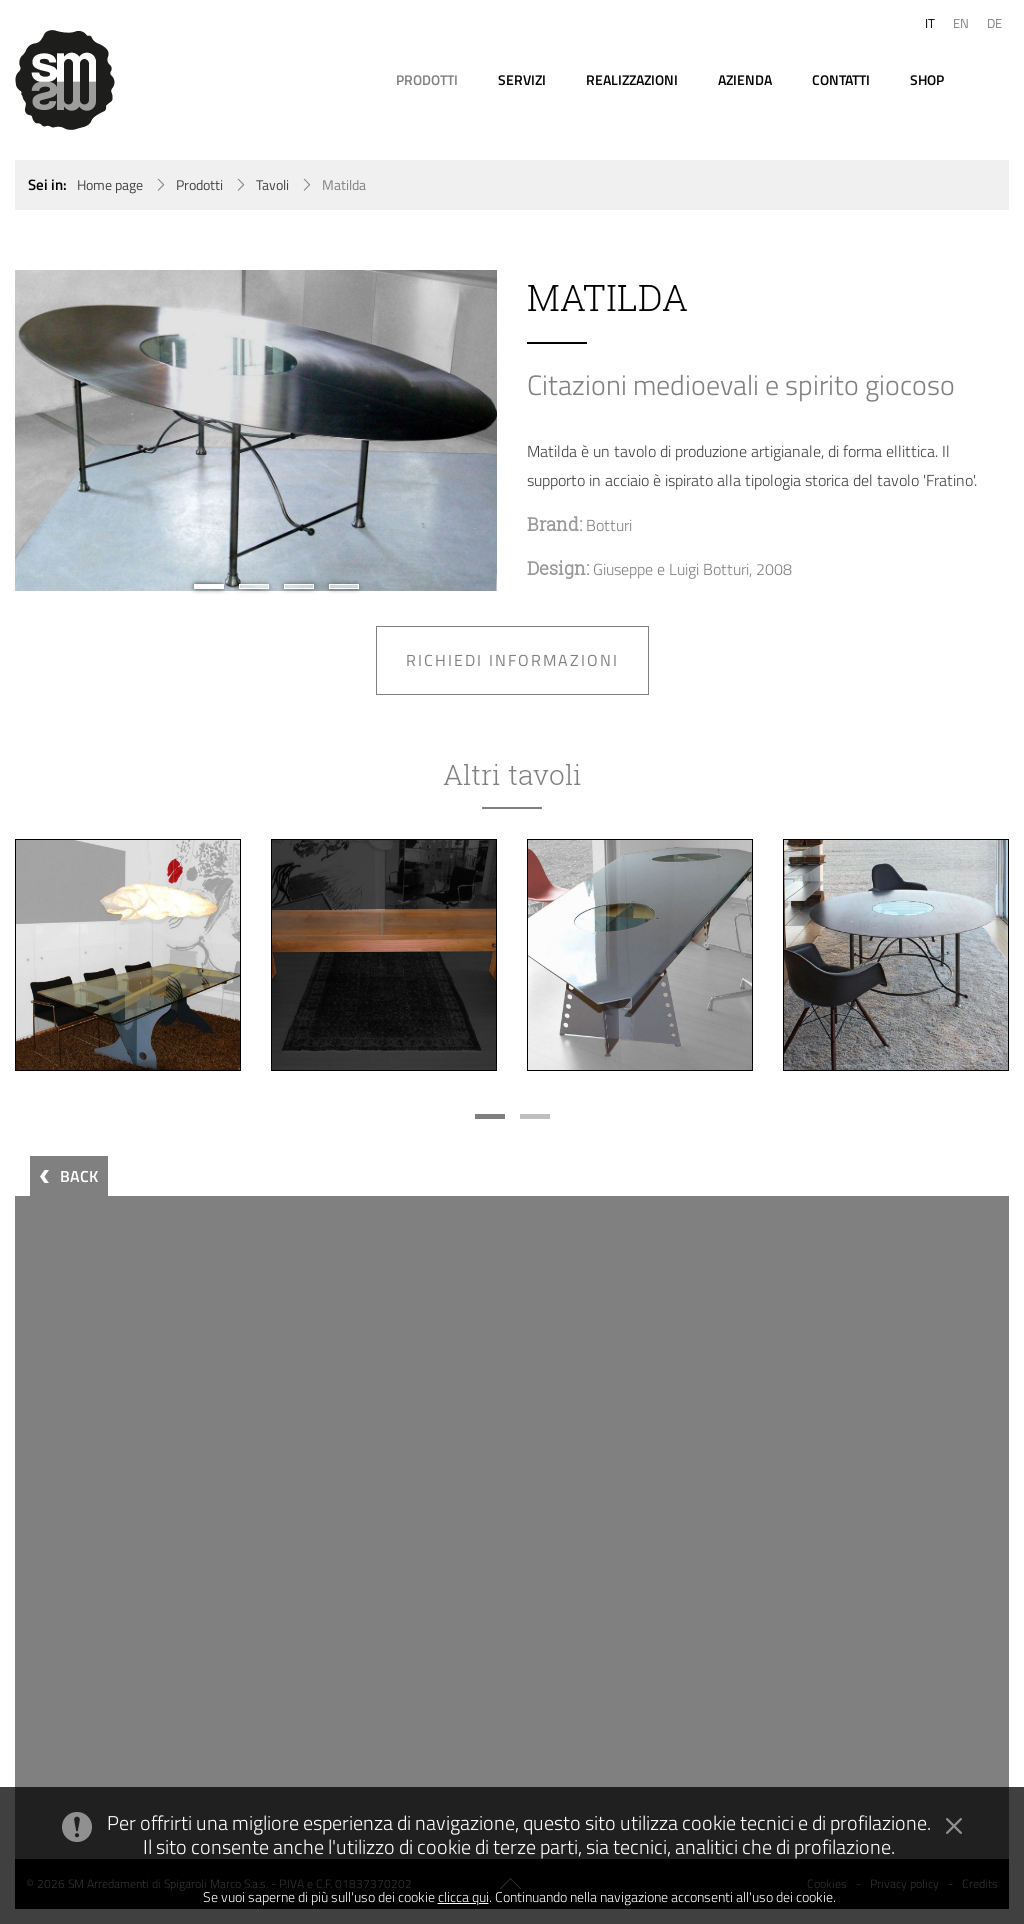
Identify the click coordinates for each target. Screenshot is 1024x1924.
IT (930, 23)
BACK (79, 1176)
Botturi (609, 525)
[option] (256, 430)
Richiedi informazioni (512, 660)
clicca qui (463, 1896)
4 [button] (344, 586)
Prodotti (199, 185)
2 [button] (254, 586)
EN (961, 23)
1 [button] (209, 586)
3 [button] (299, 586)
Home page (110, 185)
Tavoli (272, 185)
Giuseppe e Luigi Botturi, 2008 (692, 569)
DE (994, 23)
